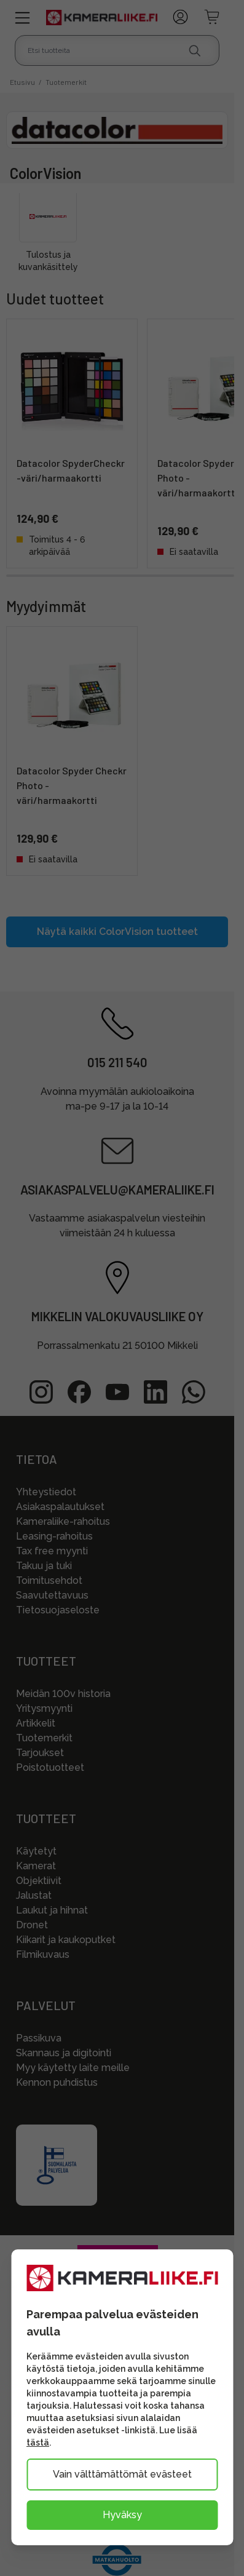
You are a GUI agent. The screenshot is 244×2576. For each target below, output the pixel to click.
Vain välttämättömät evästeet (122, 2474)
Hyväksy (122, 2515)
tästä (37, 2442)
